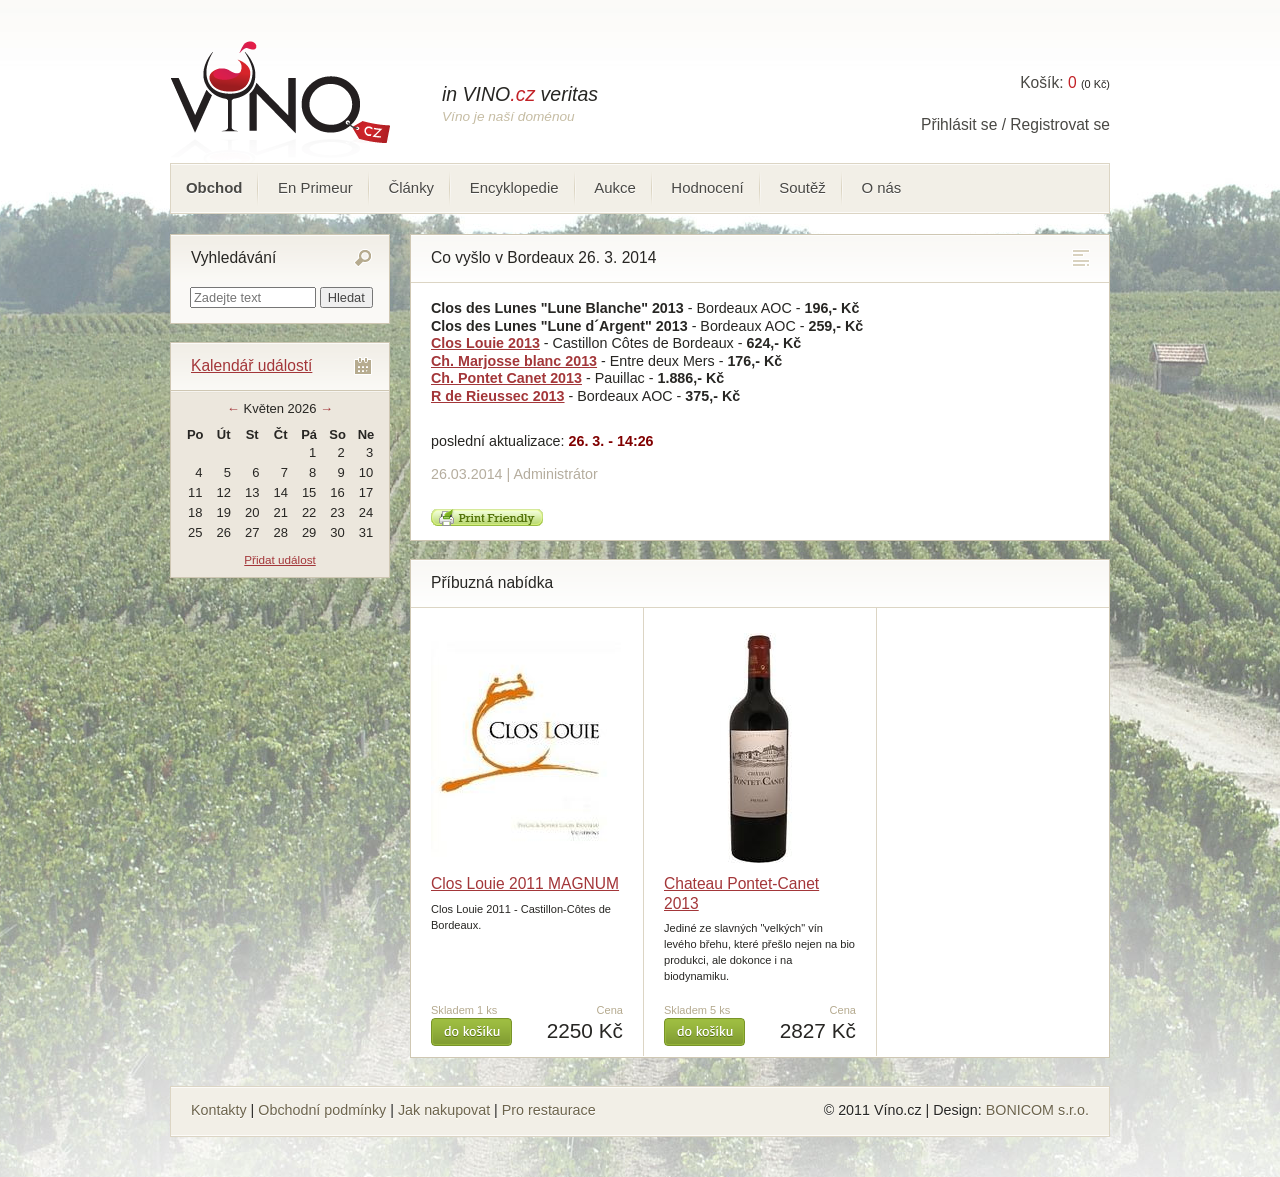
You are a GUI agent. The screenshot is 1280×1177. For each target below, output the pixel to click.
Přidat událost (279, 559)
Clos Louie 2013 (485, 343)
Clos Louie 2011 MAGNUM (525, 883)
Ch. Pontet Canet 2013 (506, 378)
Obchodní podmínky (322, 1110)
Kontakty (219, 1110)
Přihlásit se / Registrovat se (1015, 124)
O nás (881, 187)
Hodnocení (707, 187)
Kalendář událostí (251, 365)
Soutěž (802, 187)
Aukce (615, 187)
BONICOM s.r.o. (1037, 1110)
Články (411, 187)
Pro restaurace (549, 1110)
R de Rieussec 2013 (498, 396)
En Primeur (315, 187)
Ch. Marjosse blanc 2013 (514, 361)
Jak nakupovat (444, 1110)
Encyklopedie (514, 187)
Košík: (1048, 82)
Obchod (214, 187)
